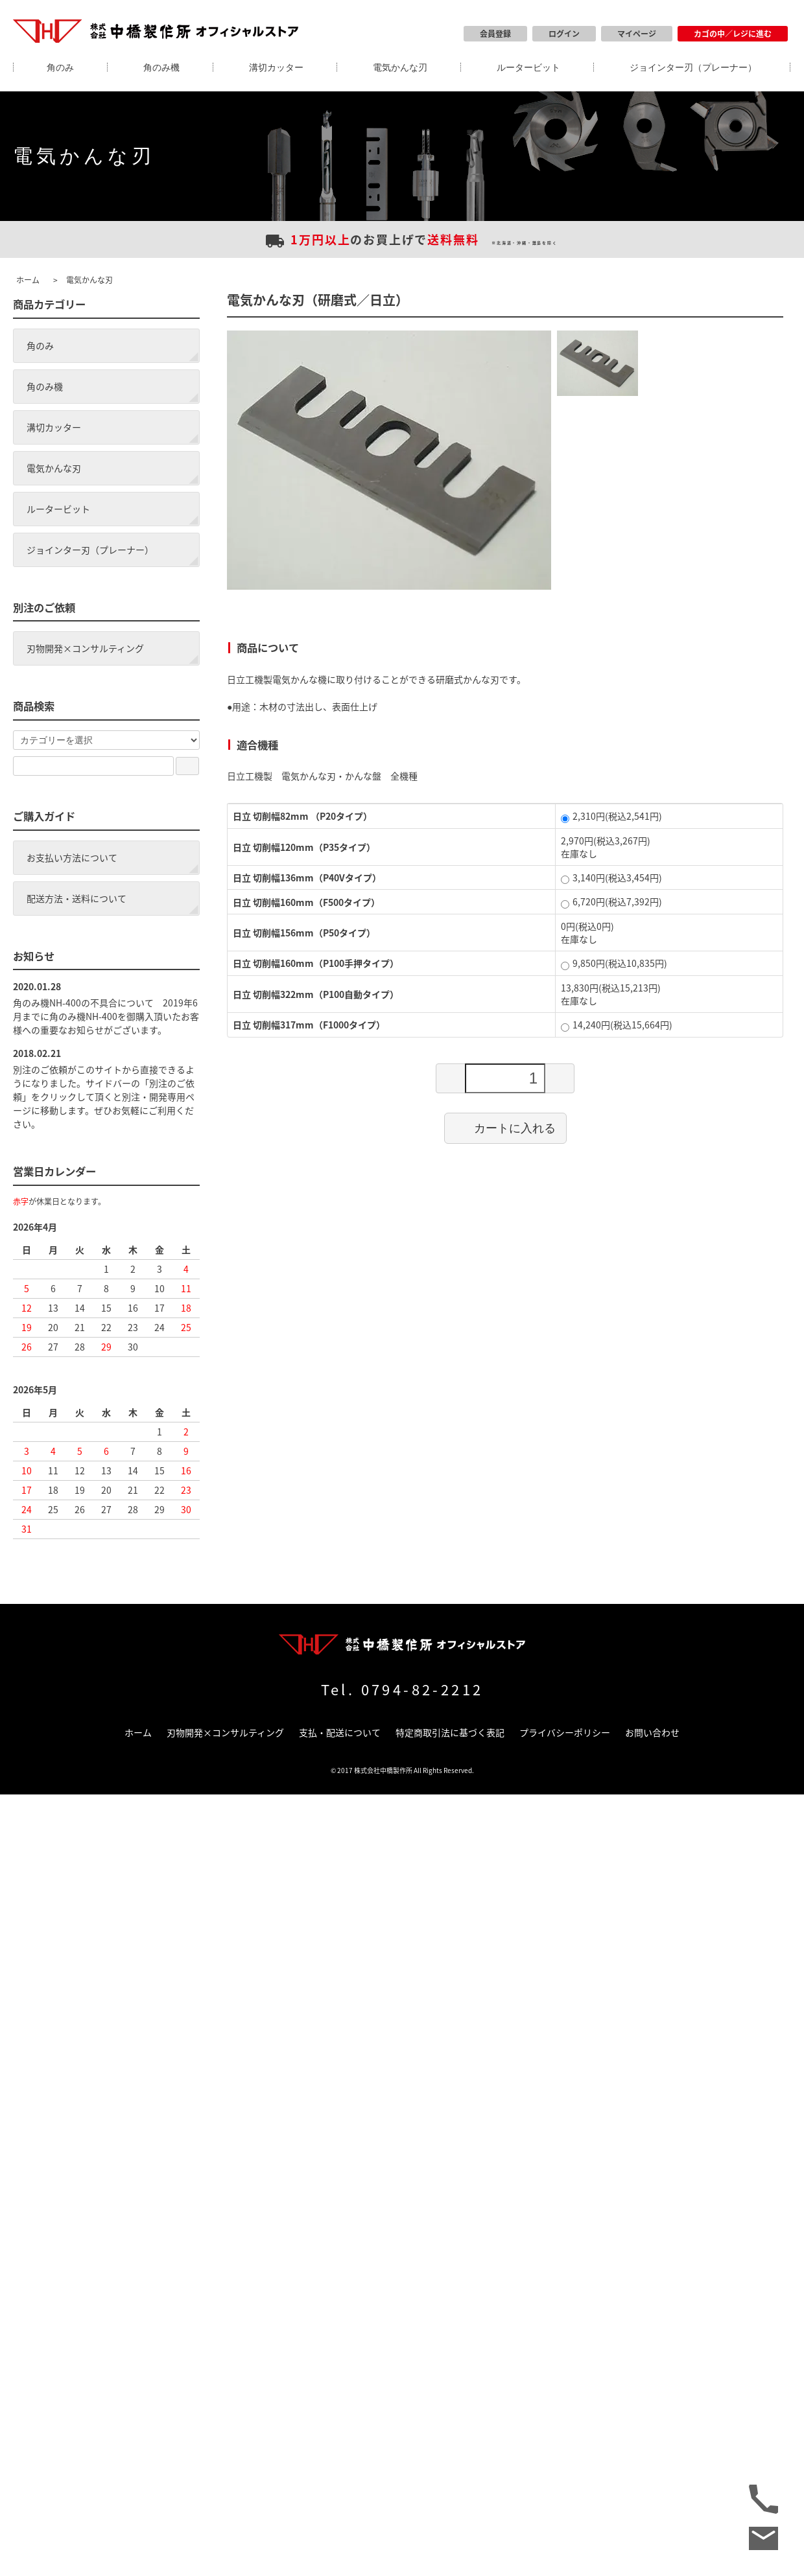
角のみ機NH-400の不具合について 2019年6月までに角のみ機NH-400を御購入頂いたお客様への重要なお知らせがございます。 (106, 1016)
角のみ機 (161, 67)
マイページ (636, 34)
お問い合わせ (652, 1732)
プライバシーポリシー (564, 1732)
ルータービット (528, 67)
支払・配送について (340, 1732)
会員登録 (495, 34)
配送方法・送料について (76, 898)
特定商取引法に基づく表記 (450, 1732)
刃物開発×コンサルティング (85, 648)
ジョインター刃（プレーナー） (693, 67)
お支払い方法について (72, 857)
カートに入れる (505, 1127)
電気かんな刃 (400, 67)
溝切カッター (276, 67)
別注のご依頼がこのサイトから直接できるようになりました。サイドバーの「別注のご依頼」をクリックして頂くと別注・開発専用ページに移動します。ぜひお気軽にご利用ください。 (104, 1096)
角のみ (60, 67)
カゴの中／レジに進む (733, 34)
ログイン (564, 34)
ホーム (28, 280)
